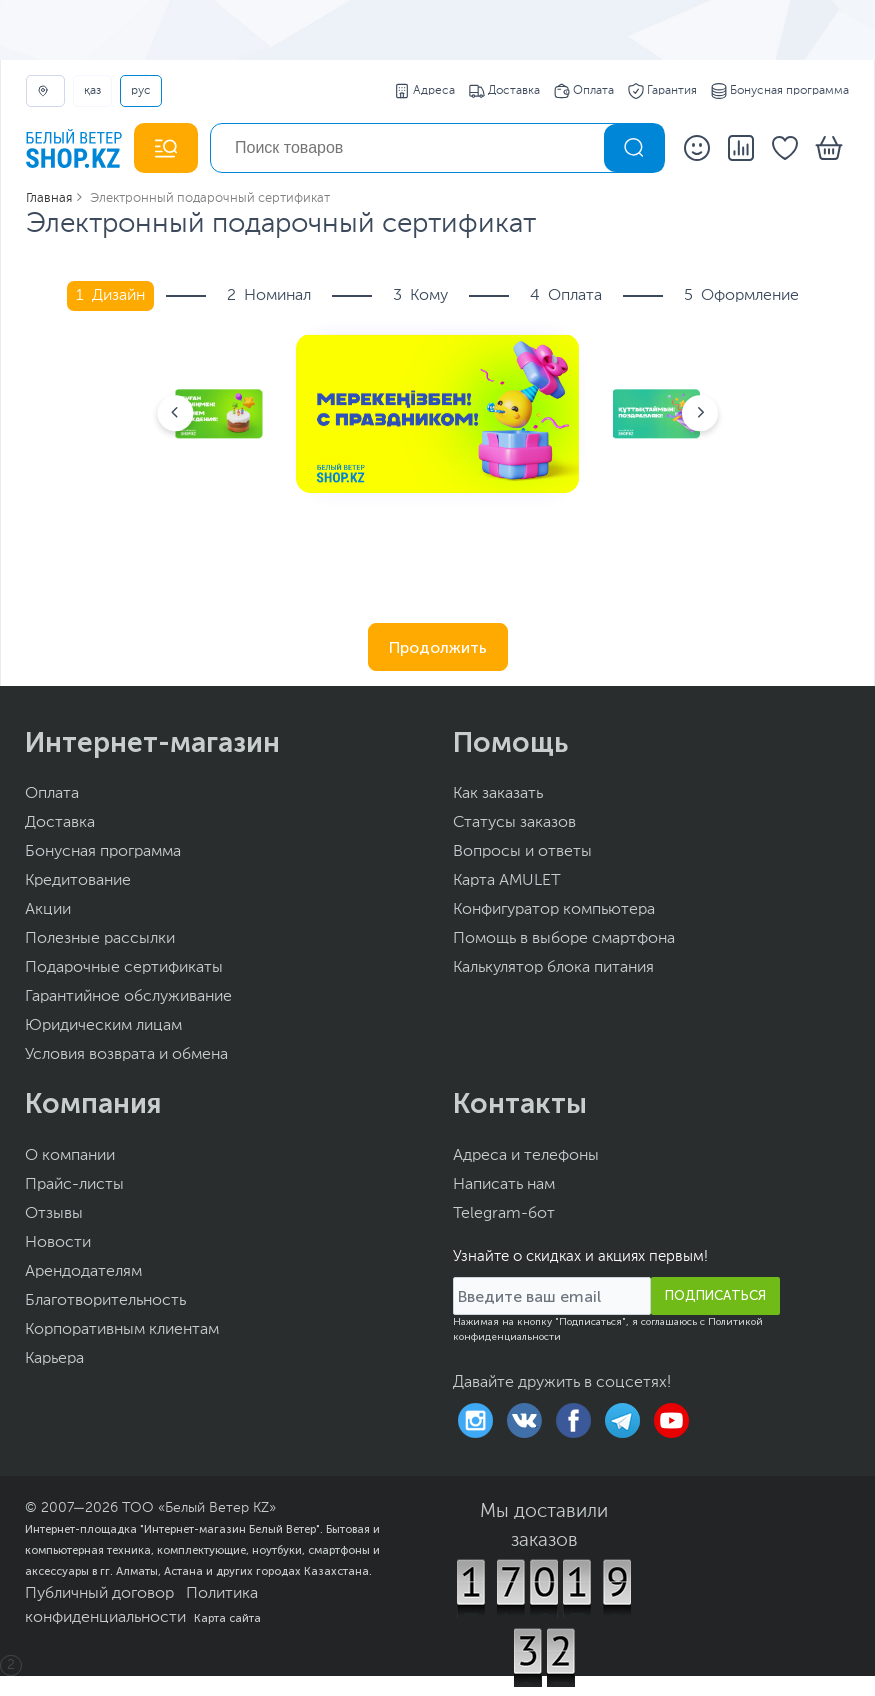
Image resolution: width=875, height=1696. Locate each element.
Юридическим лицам (103, 1026)
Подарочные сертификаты (124, 968)
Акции (48, 910)
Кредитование (78, 881)
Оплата (584, 91)
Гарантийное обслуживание (128, 997)
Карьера (54, 1359)
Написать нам (504, 1185)
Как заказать (498, 794)
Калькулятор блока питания (553, 968)
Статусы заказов (514, 823)
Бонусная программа (780, 91)
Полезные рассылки (100, 939)
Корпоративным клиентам (122, 1330)
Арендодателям (83, 1272)
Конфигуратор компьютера (554, 910)
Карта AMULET (507, 881)
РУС (141, 91)
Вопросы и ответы (522, 852)
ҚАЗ (92, 91)
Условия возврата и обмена (126, 1055)
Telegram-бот (504, 1214)
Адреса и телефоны (526, 1156)
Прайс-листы (74, 1185)
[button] (175, 414)
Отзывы (54, 1214)
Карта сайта (227, 1618)
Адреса (424, 91)
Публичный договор (99, 1594)
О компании (70, 1156)
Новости (58, 1243)
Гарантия (662, 91)
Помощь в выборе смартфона (564, 939)
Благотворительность (105, 1301)
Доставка (504, 91)
